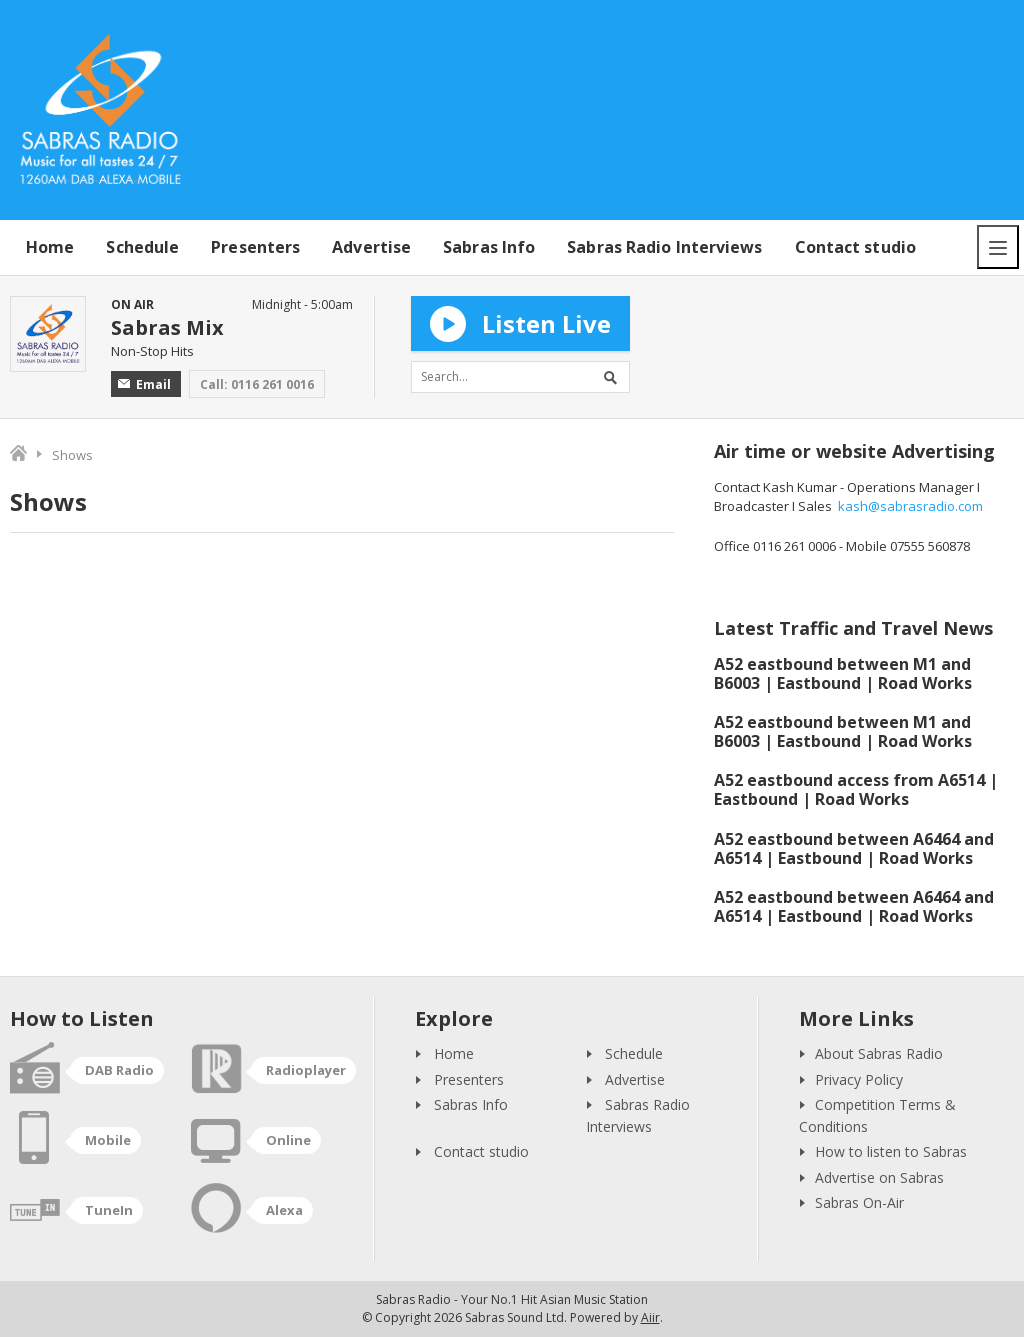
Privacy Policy (859, 1079)
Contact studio (855, 247)
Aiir (650, 1317)
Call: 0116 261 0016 (257, 384)
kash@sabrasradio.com (910, 506)
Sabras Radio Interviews (664, 247)
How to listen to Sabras (891, 1151)
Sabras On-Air (859, 1202)
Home (50, 247)
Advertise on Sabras (879, 1177)
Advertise (371, 247)
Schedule (142, 247)
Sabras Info (489, 247)
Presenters (255, 247)
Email (144, 384)
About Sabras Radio (879, 1053)
